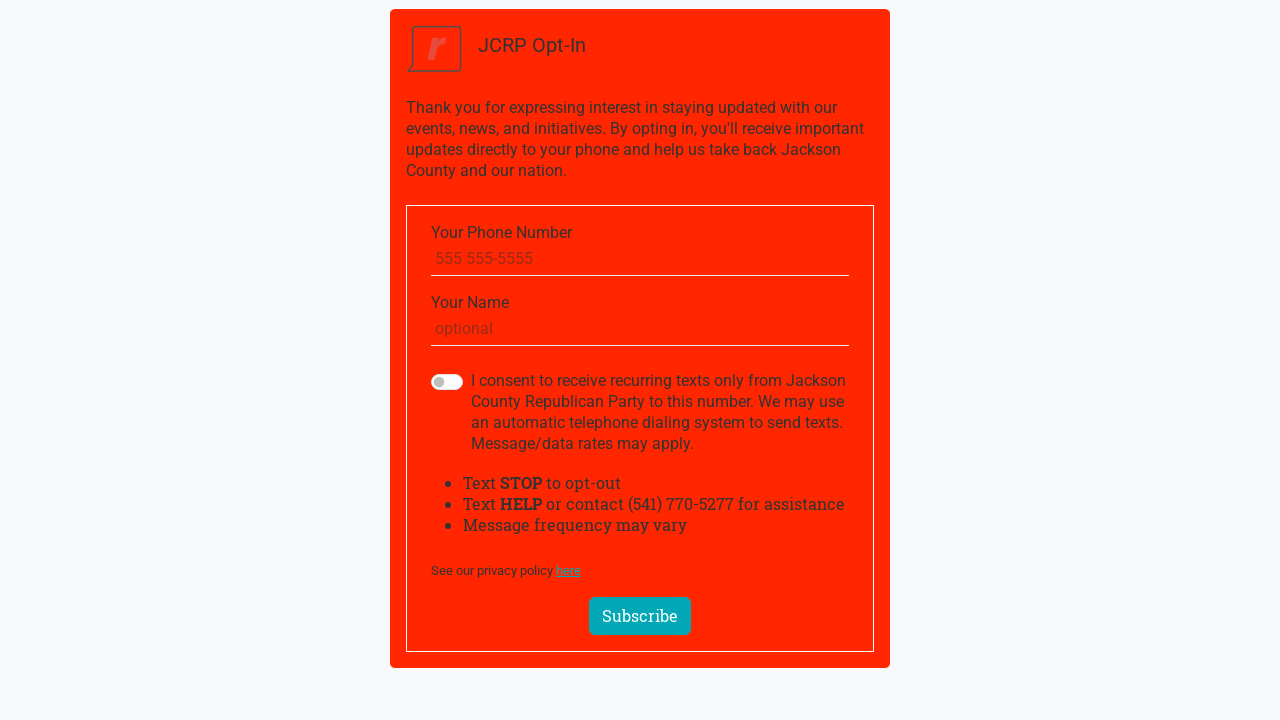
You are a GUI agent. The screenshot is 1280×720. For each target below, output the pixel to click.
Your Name (470, 302)
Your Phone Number (501, 232)
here (568, 570)
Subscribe (640, 615)
